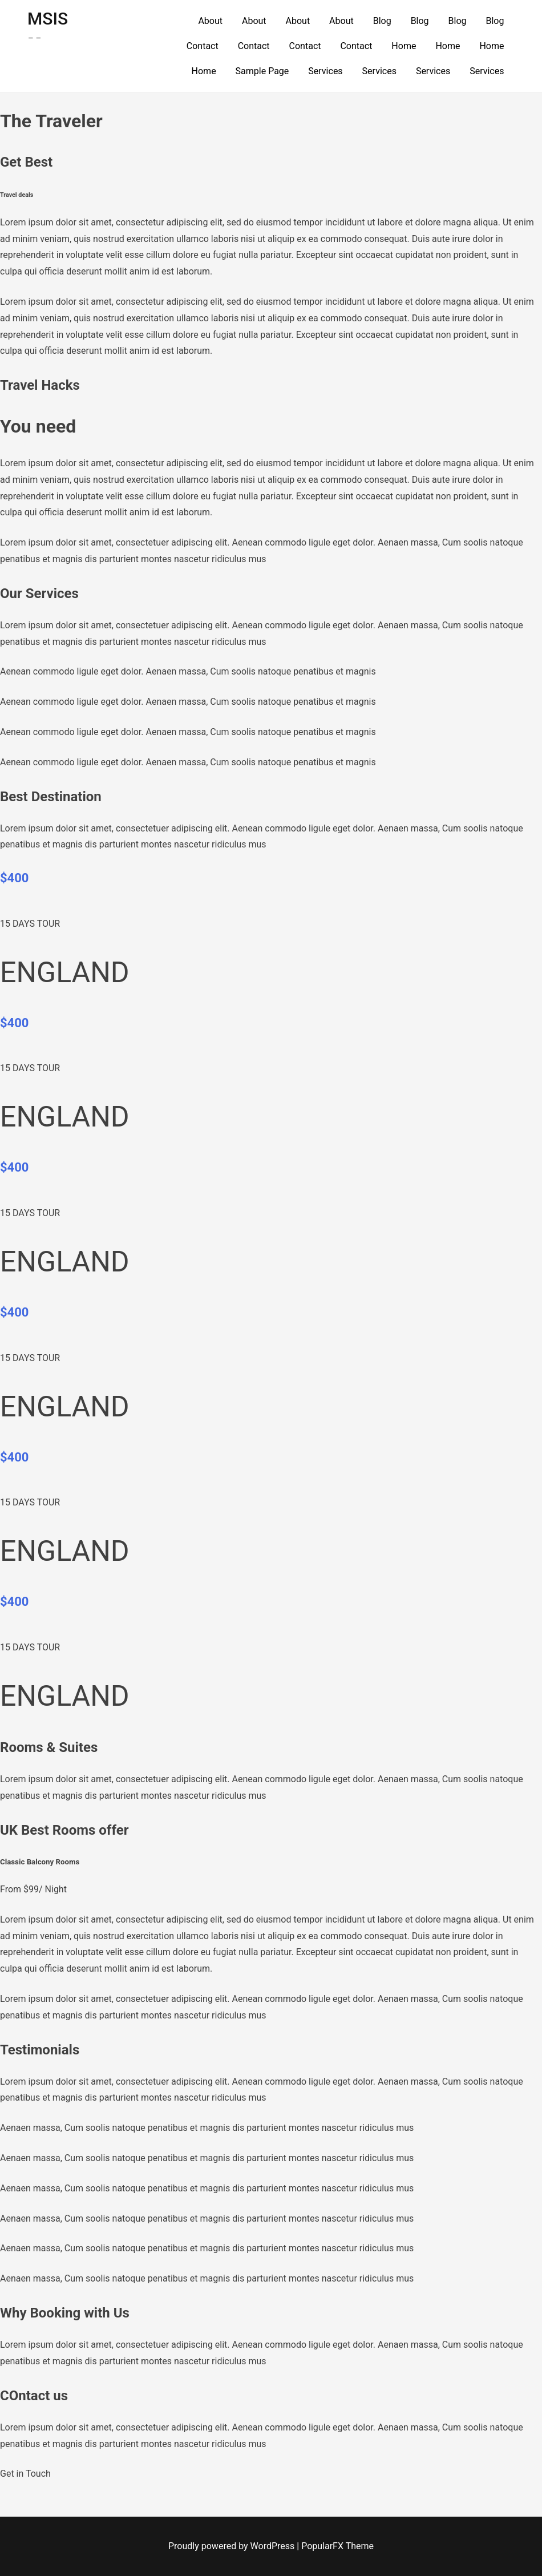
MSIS (47, 19)
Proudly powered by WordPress (232, 2546)
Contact (203, 46)
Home (403, 46)
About (210, 20)
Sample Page (262, 71)
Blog (382, 20)
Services (325, 71)
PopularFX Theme (337, 2546)
